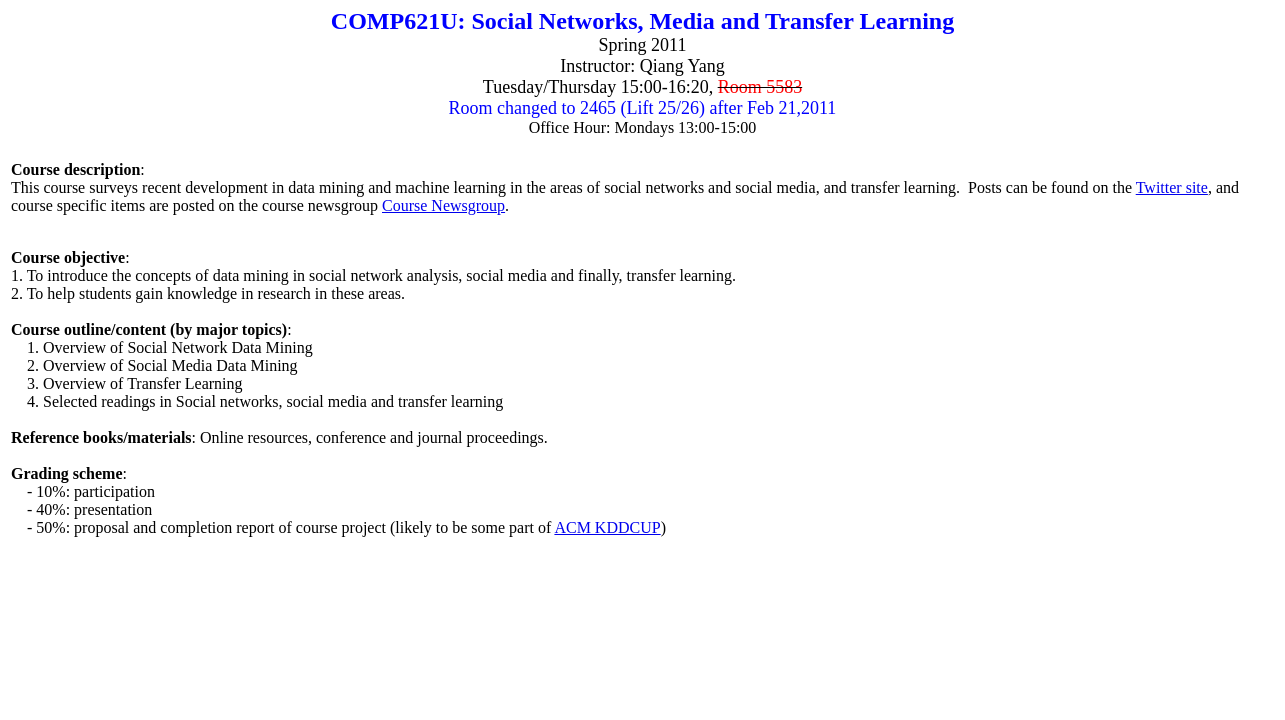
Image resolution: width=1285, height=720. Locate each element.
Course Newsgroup (443, 205)
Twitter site (1172, 187)
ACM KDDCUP (607, 527)
